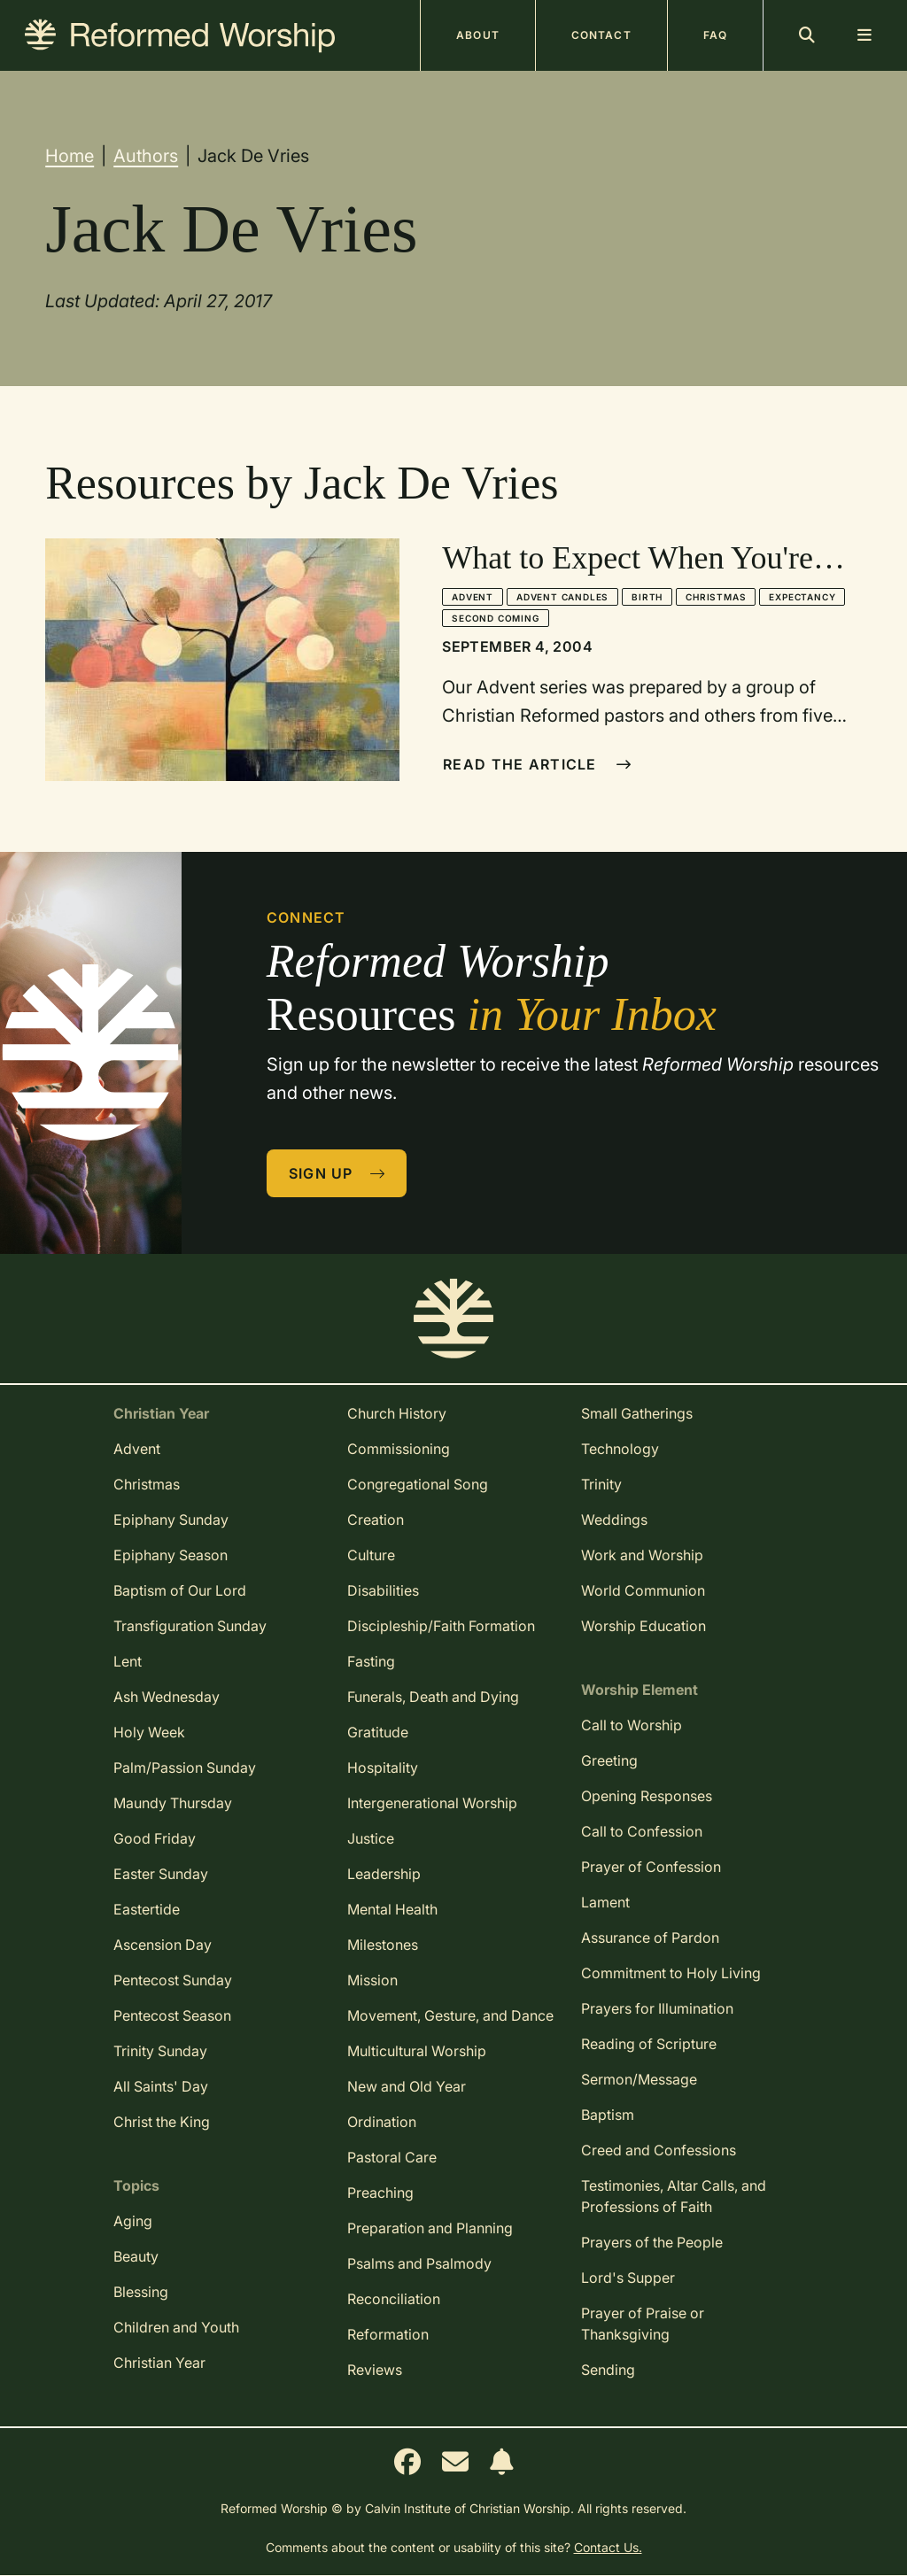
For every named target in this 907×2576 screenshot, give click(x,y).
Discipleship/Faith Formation (441, 1626)
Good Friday (154, 1838)
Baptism (607, 2114)
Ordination (381, 2122)
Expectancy (802, 597)
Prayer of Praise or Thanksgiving (642, 2323)
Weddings (614, 1519)
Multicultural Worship (416, 2051)
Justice (370, 1838)
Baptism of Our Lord (179, 1590)
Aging (132, 2221)
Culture (371, 1555)
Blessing (140, 2292)
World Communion (643, 1590)
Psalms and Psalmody (419, 2263)
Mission (372, 1980)
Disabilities (383, 1590)
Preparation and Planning (430, 2228)
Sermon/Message (639, 2079)
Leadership (384, 1874)
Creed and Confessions (658, 2150)
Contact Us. (608, 2547)
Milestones (382, 1944)
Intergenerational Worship (432, 1803)
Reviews (374, 2370)
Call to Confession (641, 1831)
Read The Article (537, 764)
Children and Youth (176, 2327)
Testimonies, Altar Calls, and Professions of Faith (673, 2196)
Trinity (601, 1484)
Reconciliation (393, 2299)
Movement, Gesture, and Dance (450, 2015)
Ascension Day (162, 1944)
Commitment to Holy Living (671, 1973)
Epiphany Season (170, 1555)
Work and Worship (642, 1555)
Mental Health (392, 1909)
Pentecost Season (172, 2015)
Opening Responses (646, 1796)
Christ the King (161, 2122)
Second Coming (495, 618)
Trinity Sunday (160, 2051)
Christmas (716, 597)
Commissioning (398, 1449)
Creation (375, 1519)
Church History (396, 1413)
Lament (605, 1902)
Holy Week (149, 1732)
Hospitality (382, 1767)
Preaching (380, 2192)
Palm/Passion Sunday (184, 1767)
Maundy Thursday (172, 1803)
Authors (145, 155)
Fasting (371, 1661)
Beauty (136, 2256)
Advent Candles (562, 597)
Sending (608, 2370)
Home (69, 155)
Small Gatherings (637, 1413)
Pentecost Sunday (172, 1980)
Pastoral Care (392, 2157)
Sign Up (337, 1173)
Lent (127, 1661)
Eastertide (146, 1909)
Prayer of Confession (651, 1867)
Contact (601, 35)
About (478, 35)
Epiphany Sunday (171, 1519)
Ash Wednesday (166, 1697)
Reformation (388, 2334)
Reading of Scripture (649, 2044)
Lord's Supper (628, 2277)
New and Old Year (406, 2086)
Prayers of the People (652, 2242)
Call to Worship (631, 1725)
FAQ (715, 35)
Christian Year (159, 2362)
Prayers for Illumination (657, 2008)
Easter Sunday (160, 1874)
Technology (620, 1449)
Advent (472, 597)
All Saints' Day (160, 2086)
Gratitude (377, 1732)
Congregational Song (417, 1484)
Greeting (609, 1760)
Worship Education (643, 1626)
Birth (647, 597)
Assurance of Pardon (650, 1937)
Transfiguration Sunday (190, 1626)
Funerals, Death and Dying (433, 1697)
